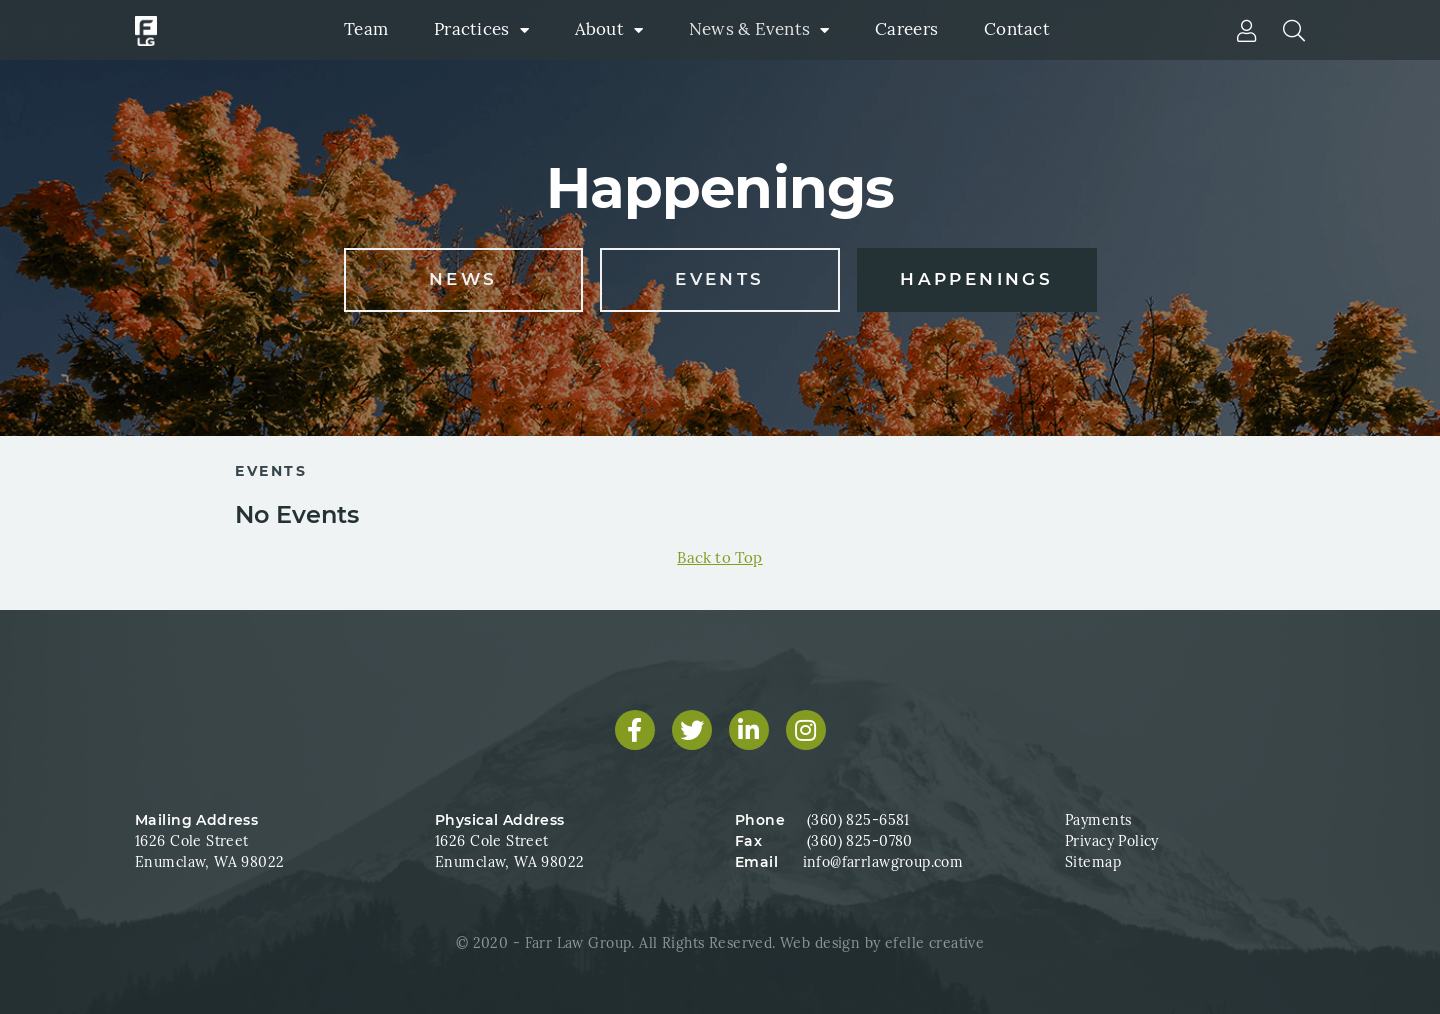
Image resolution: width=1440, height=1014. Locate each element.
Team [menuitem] (366, 29)
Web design (820, 943)
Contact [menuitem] (1017, 29)
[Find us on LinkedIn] (749, 730)
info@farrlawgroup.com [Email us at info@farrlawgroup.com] (883, 862)
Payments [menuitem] (1098, 820)
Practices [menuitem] (471, 29)
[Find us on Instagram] (806, 730)
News (463, 279)
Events (719, 279)
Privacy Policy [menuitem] (1112, 841)
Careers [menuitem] (906, 29)
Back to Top (719, 557)
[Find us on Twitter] (692, 730)
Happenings (976, 279)
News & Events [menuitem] (749, 29)
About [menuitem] (599, 29)
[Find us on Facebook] (635, 730)
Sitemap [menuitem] (1093, 862)
